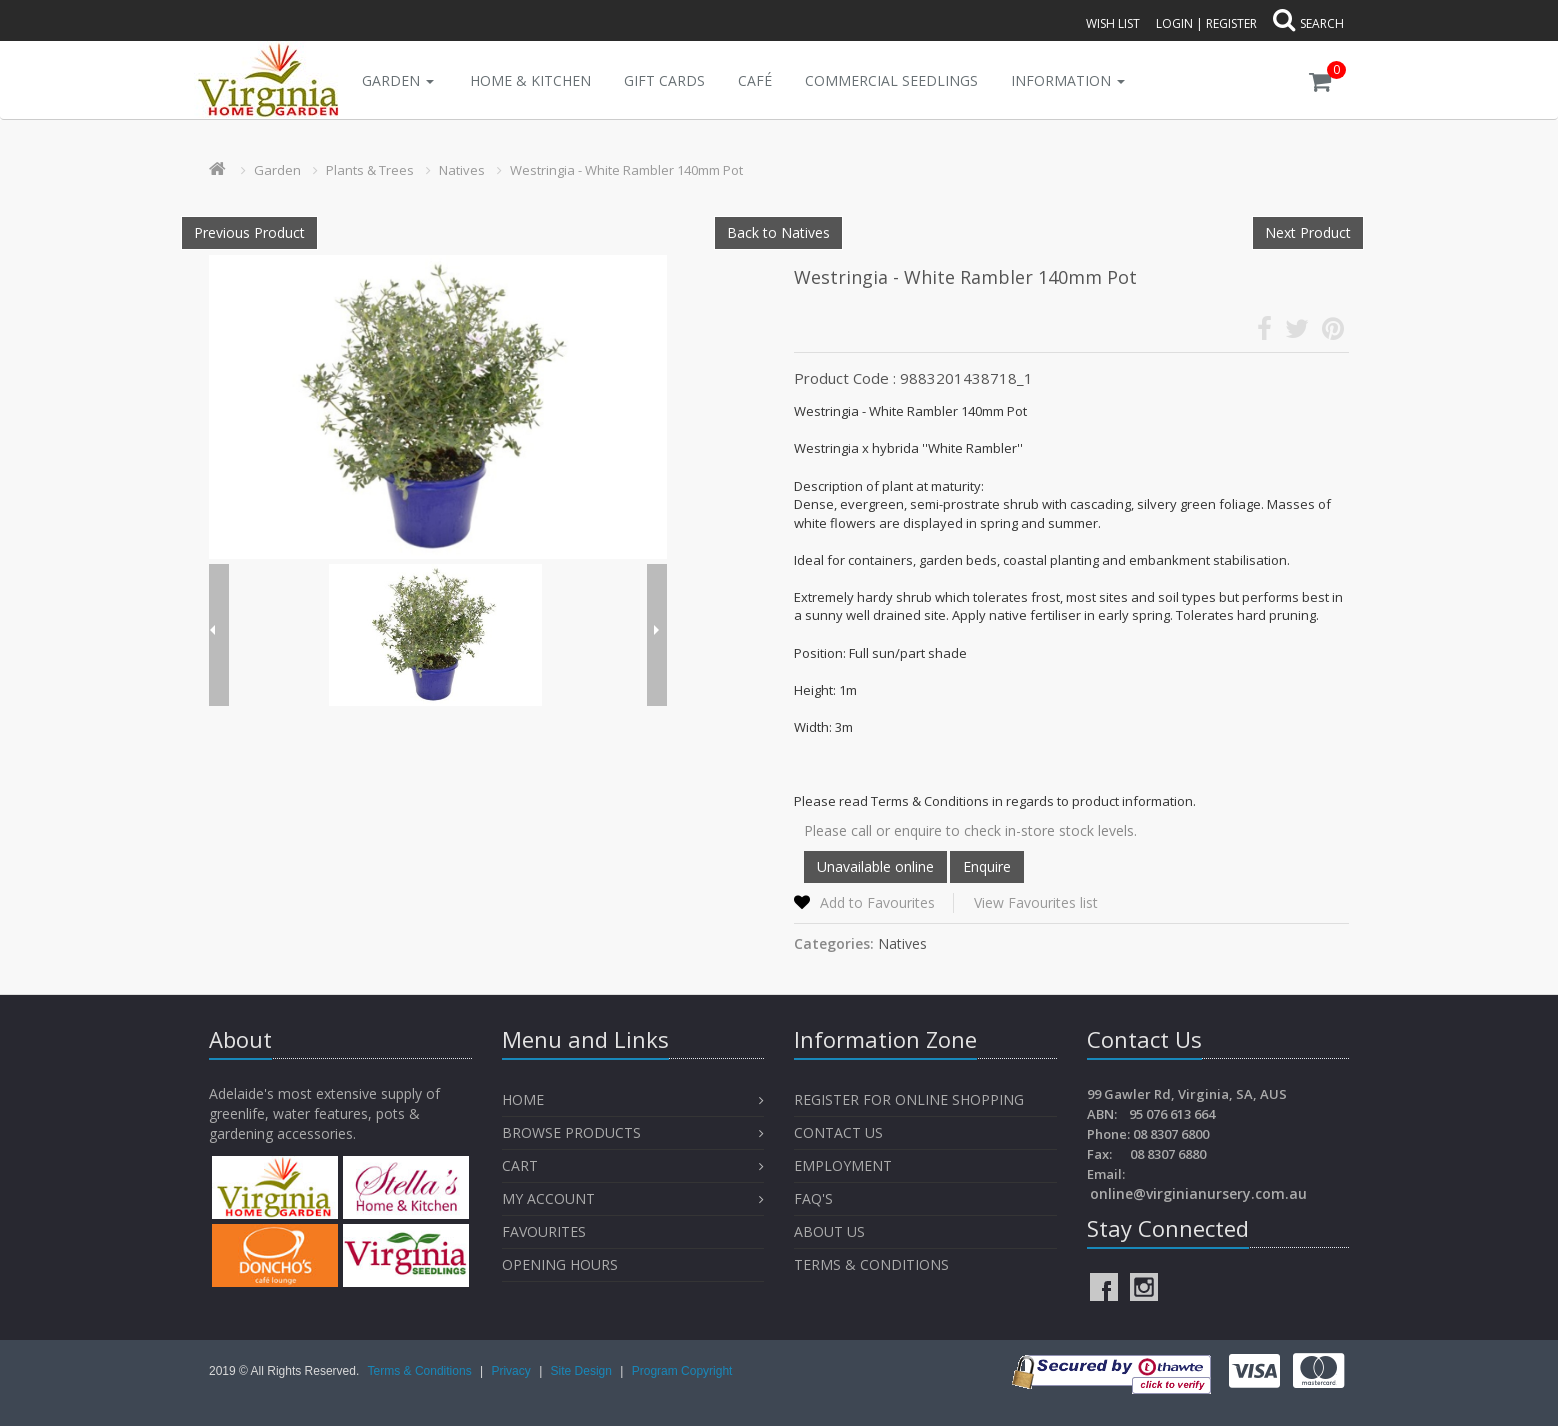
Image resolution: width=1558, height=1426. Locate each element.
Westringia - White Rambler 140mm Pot (626, 170)
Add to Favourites (877, 902)
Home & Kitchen (530, 80)
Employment (843, 1165)
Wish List (1113, 23)
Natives (462, 170)
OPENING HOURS (560, 1264)
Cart (520, 1165)
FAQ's (813, 1198)
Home (523, 1099)
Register (1231, 23)
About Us (829, 1231)
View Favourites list (1036, 902)
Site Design (583, 1371)
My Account (548, 1198)
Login (1174, 23)
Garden (398, 80)
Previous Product (249, 232)
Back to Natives (778, 232)
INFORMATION (1068, 80)
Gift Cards (664, 80)
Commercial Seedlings (891, 80)
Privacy (512, 1371)
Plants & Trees (370, 170)
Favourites (546, 1231)
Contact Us (838, 1132)
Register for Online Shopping (909, 1099)
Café (755, 80)
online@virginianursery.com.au (1198, 1193)
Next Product (1308, 232)
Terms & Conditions (871, 1264)
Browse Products (571, 1132)
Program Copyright (682, 1371)
